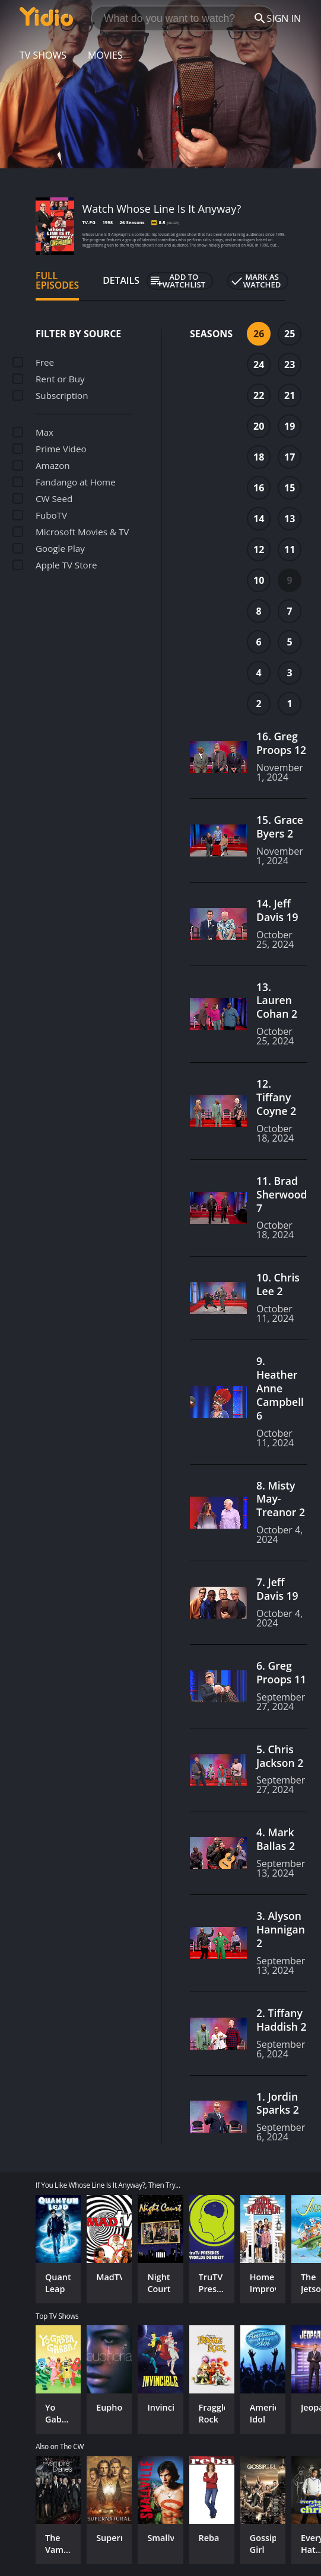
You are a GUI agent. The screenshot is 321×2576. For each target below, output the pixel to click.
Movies (105, 55)
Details (121, 280)
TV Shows (43, 55)
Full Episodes (57, 280)
